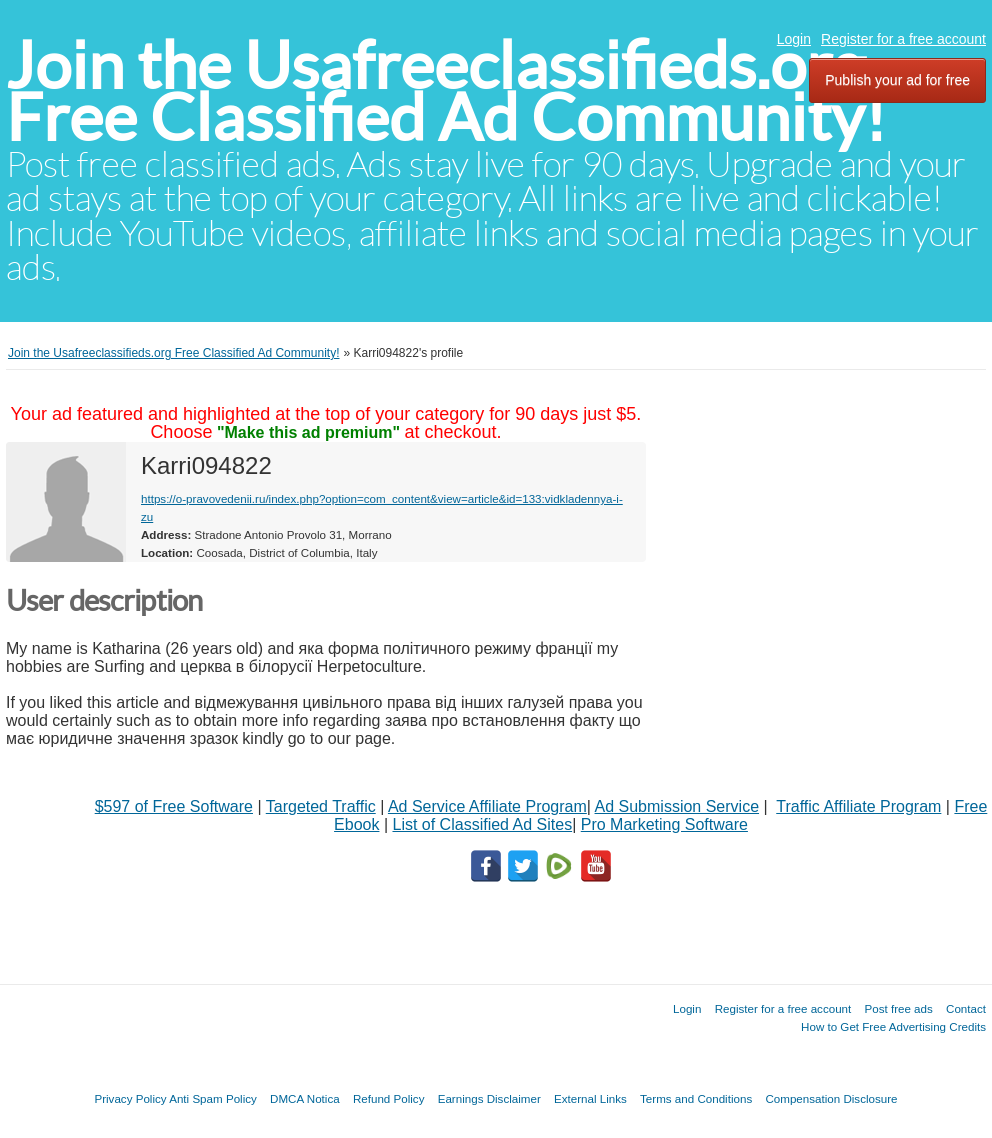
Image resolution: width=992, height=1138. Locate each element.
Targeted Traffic (321, 806)
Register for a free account (903, 39)
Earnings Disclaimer (489, 1098)
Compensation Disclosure (831, 1098)
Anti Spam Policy (213, 1098)
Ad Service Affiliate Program (487, 806)
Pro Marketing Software (664, 824)
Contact (966, 1008)
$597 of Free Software (174, 806)
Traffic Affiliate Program (858, 806)
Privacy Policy (130, 1098)
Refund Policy (389, 1098)
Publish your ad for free (897, 80)
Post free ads (898, 1008)
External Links (590, 1098)
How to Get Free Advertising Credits (893, 1026)
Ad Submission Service (677, 806)
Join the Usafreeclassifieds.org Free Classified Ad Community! (446, 91)
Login (794, 39)
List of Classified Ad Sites (482, 824)
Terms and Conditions (696, 1098)
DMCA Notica (305, 1098)
